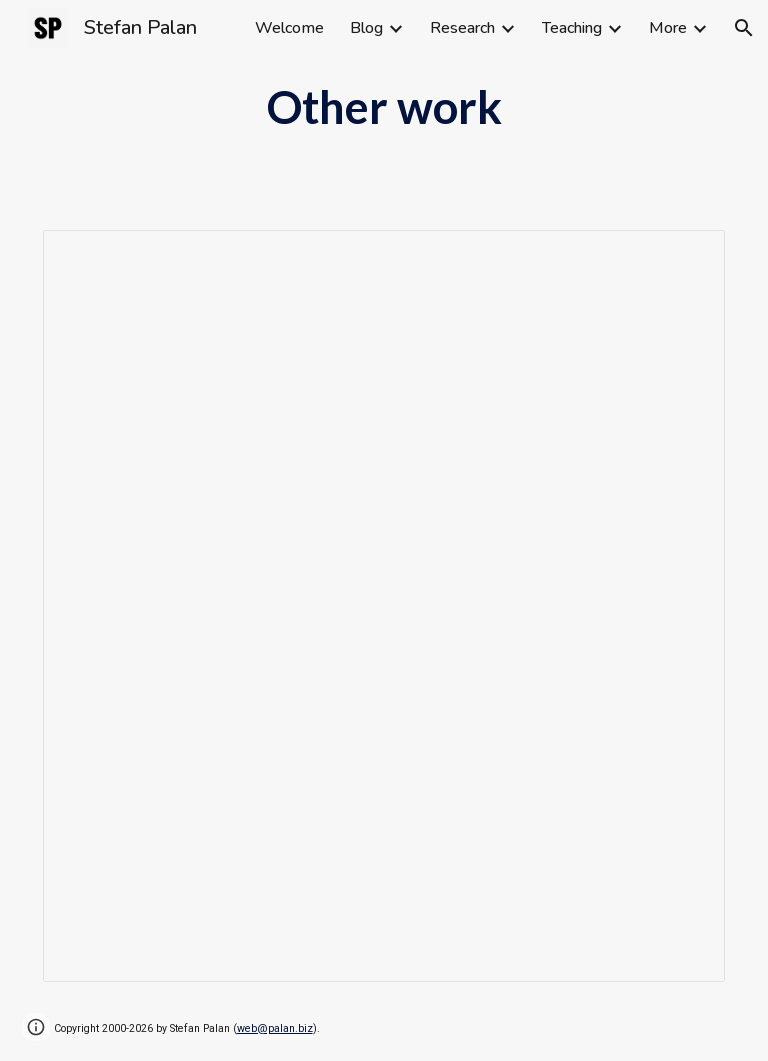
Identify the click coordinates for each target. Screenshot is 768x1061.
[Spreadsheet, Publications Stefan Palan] (384, 606)
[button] (744, 28)
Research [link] (462, 28)
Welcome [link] (289, 28)
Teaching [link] (572, 28)
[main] (384, 107)
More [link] (668, 28)
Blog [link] (366, 28)
